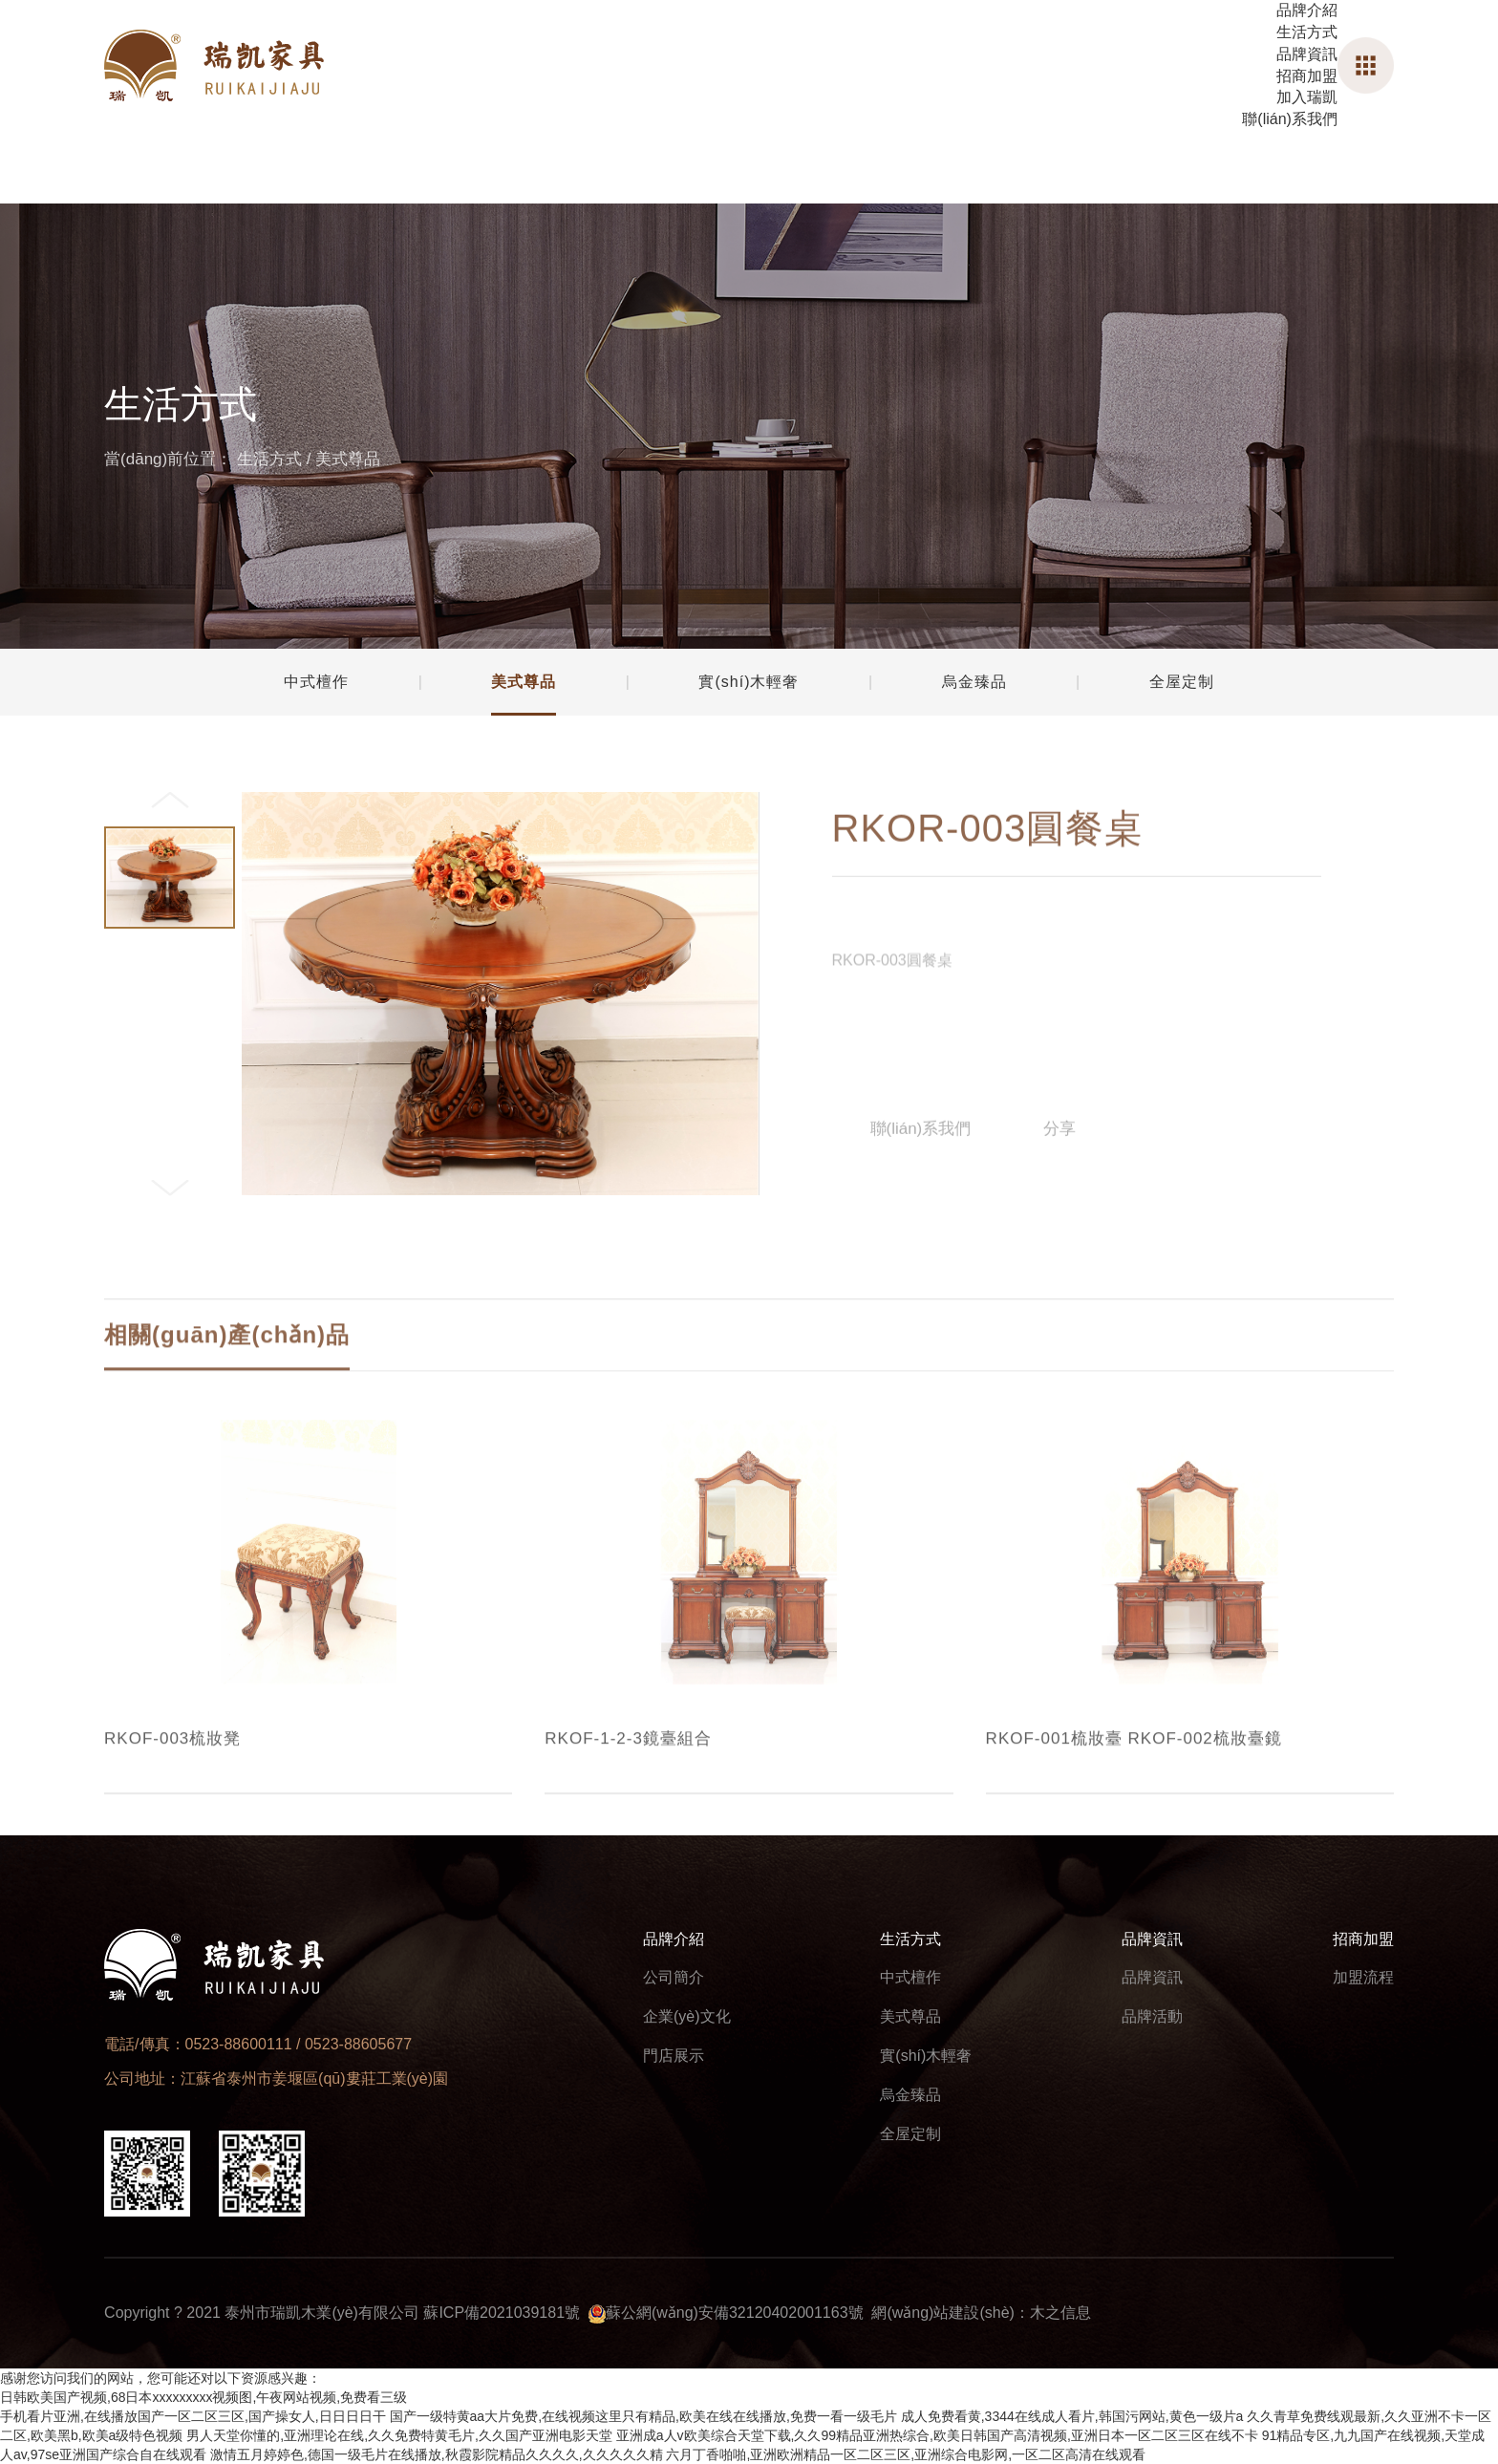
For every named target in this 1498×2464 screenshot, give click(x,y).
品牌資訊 (1307, 54)
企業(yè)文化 (687, 2016)
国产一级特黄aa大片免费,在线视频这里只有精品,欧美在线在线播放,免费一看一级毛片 (643, 2416)
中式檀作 (910, 1977)
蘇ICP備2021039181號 (501, 2312)
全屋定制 (910, 2134)
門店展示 (673, 2055)
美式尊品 (347, 459)
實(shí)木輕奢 (926, 2055)
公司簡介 (673, 1977)
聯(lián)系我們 (1290, 119)
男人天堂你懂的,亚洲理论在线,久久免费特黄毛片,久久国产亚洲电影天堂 (399, 2435)
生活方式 (1307, 32)
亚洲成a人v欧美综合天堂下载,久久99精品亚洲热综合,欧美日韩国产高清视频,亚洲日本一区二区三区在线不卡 (937, 2435)
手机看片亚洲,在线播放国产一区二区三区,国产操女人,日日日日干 (193, 2416)
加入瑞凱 (1307, 97)
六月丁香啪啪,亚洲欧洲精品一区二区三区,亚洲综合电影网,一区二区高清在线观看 (905, 2454)
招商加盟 (1307, 76)
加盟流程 (1363, 1977)
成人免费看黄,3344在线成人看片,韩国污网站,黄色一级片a (1072, 2416)
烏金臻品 (910, 2095)
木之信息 (1060, 2312)
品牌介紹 (1307, 10)
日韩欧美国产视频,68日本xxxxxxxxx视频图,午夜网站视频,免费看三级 (203, 2397)
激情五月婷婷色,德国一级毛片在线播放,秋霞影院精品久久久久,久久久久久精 (436, 2454)
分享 (1059, 1148)
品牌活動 (1152, 2016)
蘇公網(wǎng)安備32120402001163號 (735, 2312)
